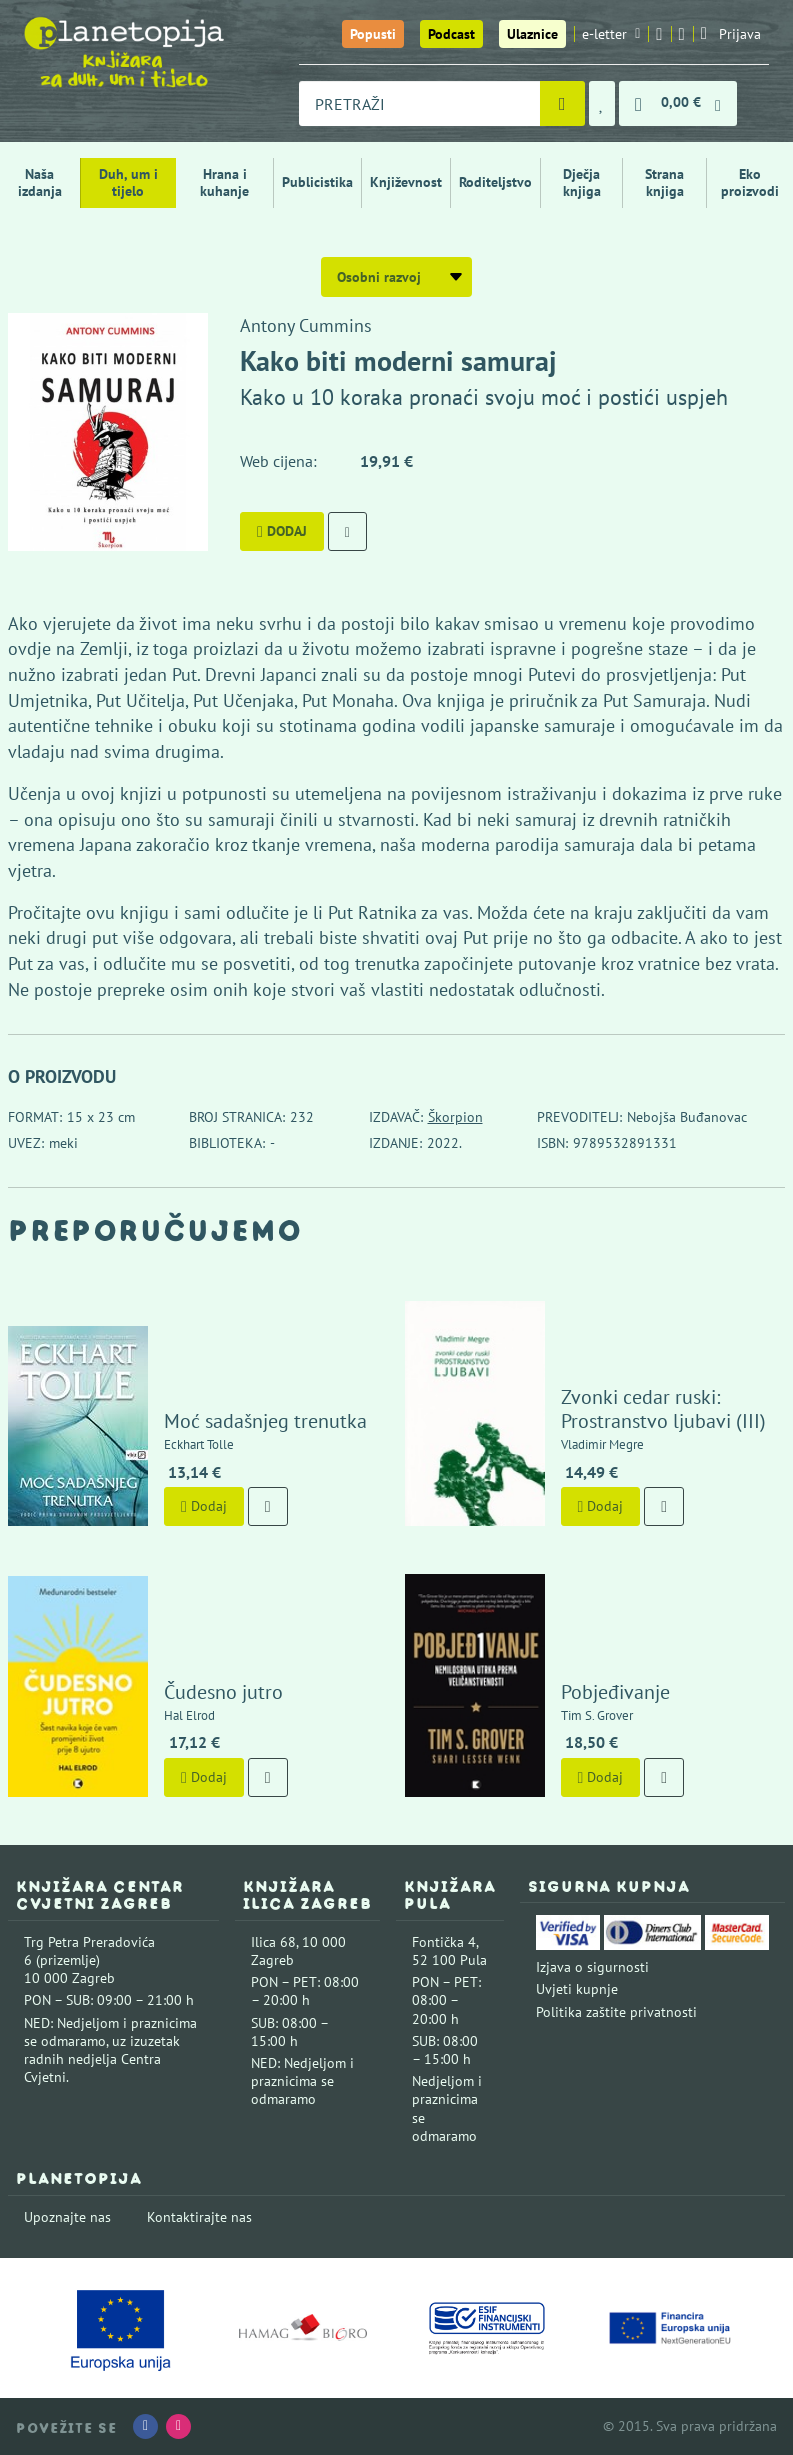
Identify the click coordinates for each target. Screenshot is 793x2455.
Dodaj (282, 531)
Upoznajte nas (67, 2217)
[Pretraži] (562, 103)
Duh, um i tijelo (128, 182)
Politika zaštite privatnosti (616, 2012)
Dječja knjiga (582, 182)
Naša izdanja (40, 182)
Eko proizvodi (750, 182)
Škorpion (455, 1117)
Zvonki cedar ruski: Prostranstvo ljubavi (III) (663, 1409)
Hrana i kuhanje (224, 182)
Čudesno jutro (223, 1692)
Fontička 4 (444, 1942)
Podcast (451, 34)
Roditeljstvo (495, 182)
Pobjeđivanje (615, 1692)
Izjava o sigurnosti (592, 1967)
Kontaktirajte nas (199, 2217)
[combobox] (419, 103)
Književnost (406, 182)
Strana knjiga (664, 182)
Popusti (373, 34)
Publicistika (317, 182)
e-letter (611, 34)
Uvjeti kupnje (577, 1989)
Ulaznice (532, 34)
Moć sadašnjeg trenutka (265, 1421)
